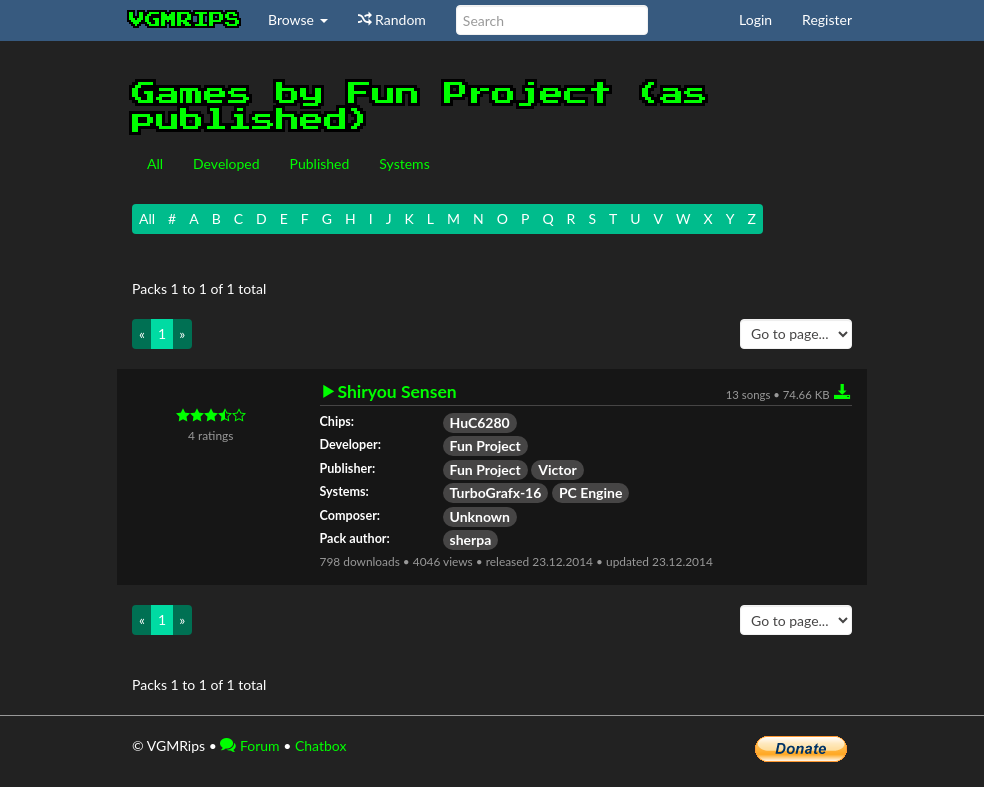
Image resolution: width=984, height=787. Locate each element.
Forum (249, 745)
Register (827, 19)
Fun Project (485, 445)
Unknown (480, 516)
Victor (557, 469)
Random (392, 19)
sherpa (471, 539)
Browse (298, 19)
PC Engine (590, 492)
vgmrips (185, 20)
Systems (404, 163)
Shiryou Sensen (397, 392)
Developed (226, 163)
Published (320, 163)
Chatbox (321, 745)
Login (755, 19)
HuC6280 (480, 422)
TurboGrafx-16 (496, 492)
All (155, 163)
